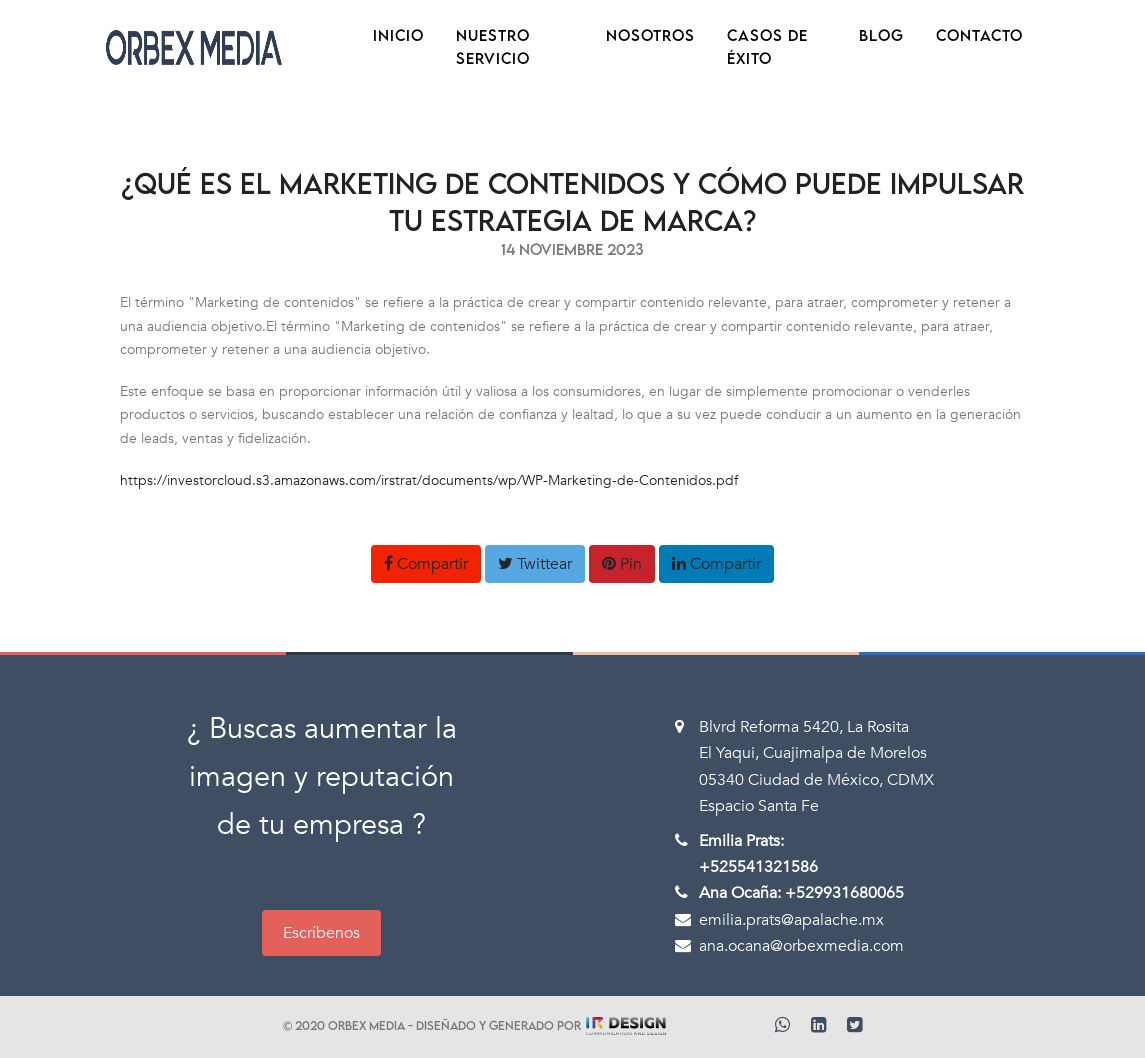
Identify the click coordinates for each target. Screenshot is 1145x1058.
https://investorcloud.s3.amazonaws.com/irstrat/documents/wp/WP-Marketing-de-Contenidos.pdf (429, 480)
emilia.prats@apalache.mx (791, 920)
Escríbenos (321, 933)
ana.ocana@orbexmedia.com (801, 946)
